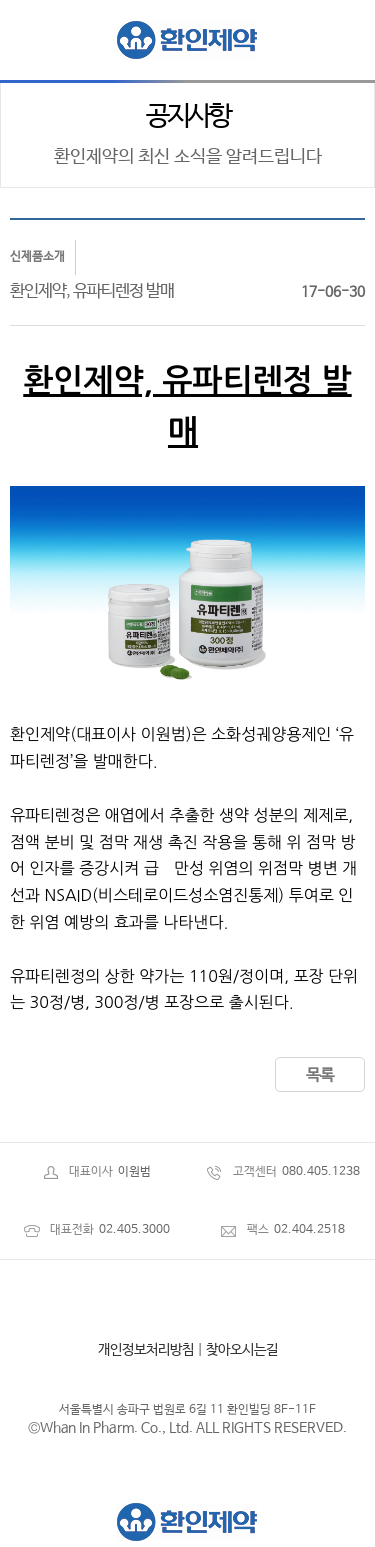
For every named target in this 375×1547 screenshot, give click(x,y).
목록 (320, 1075)
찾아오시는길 (242, 1350)
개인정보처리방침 (146, 1350)
